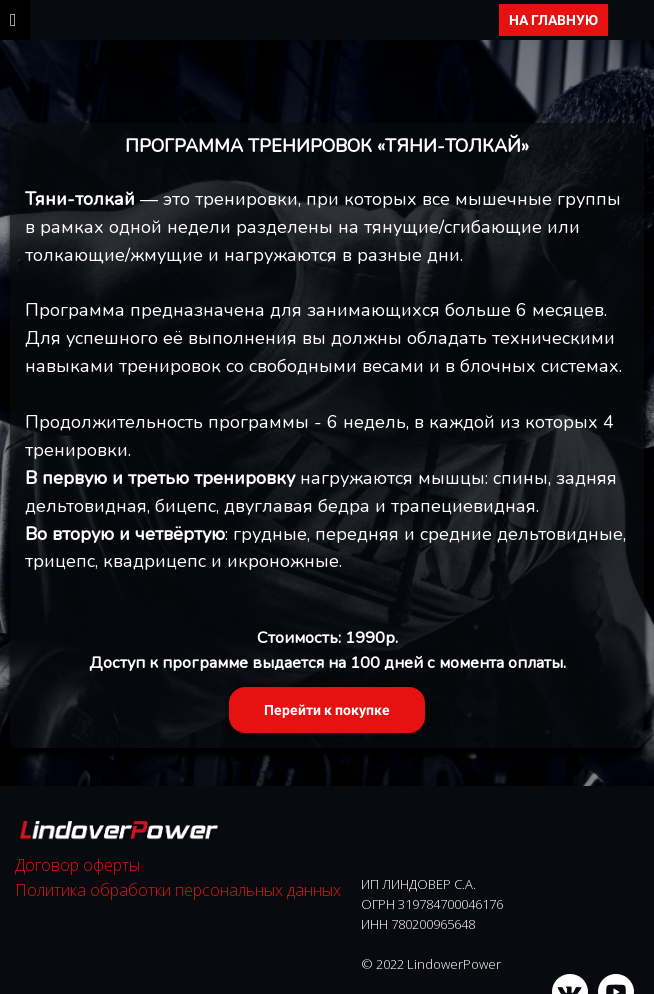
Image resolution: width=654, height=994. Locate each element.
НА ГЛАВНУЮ (553, 20)
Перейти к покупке (327, 710)
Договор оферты (77, 865)
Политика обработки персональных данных (178, 890)
